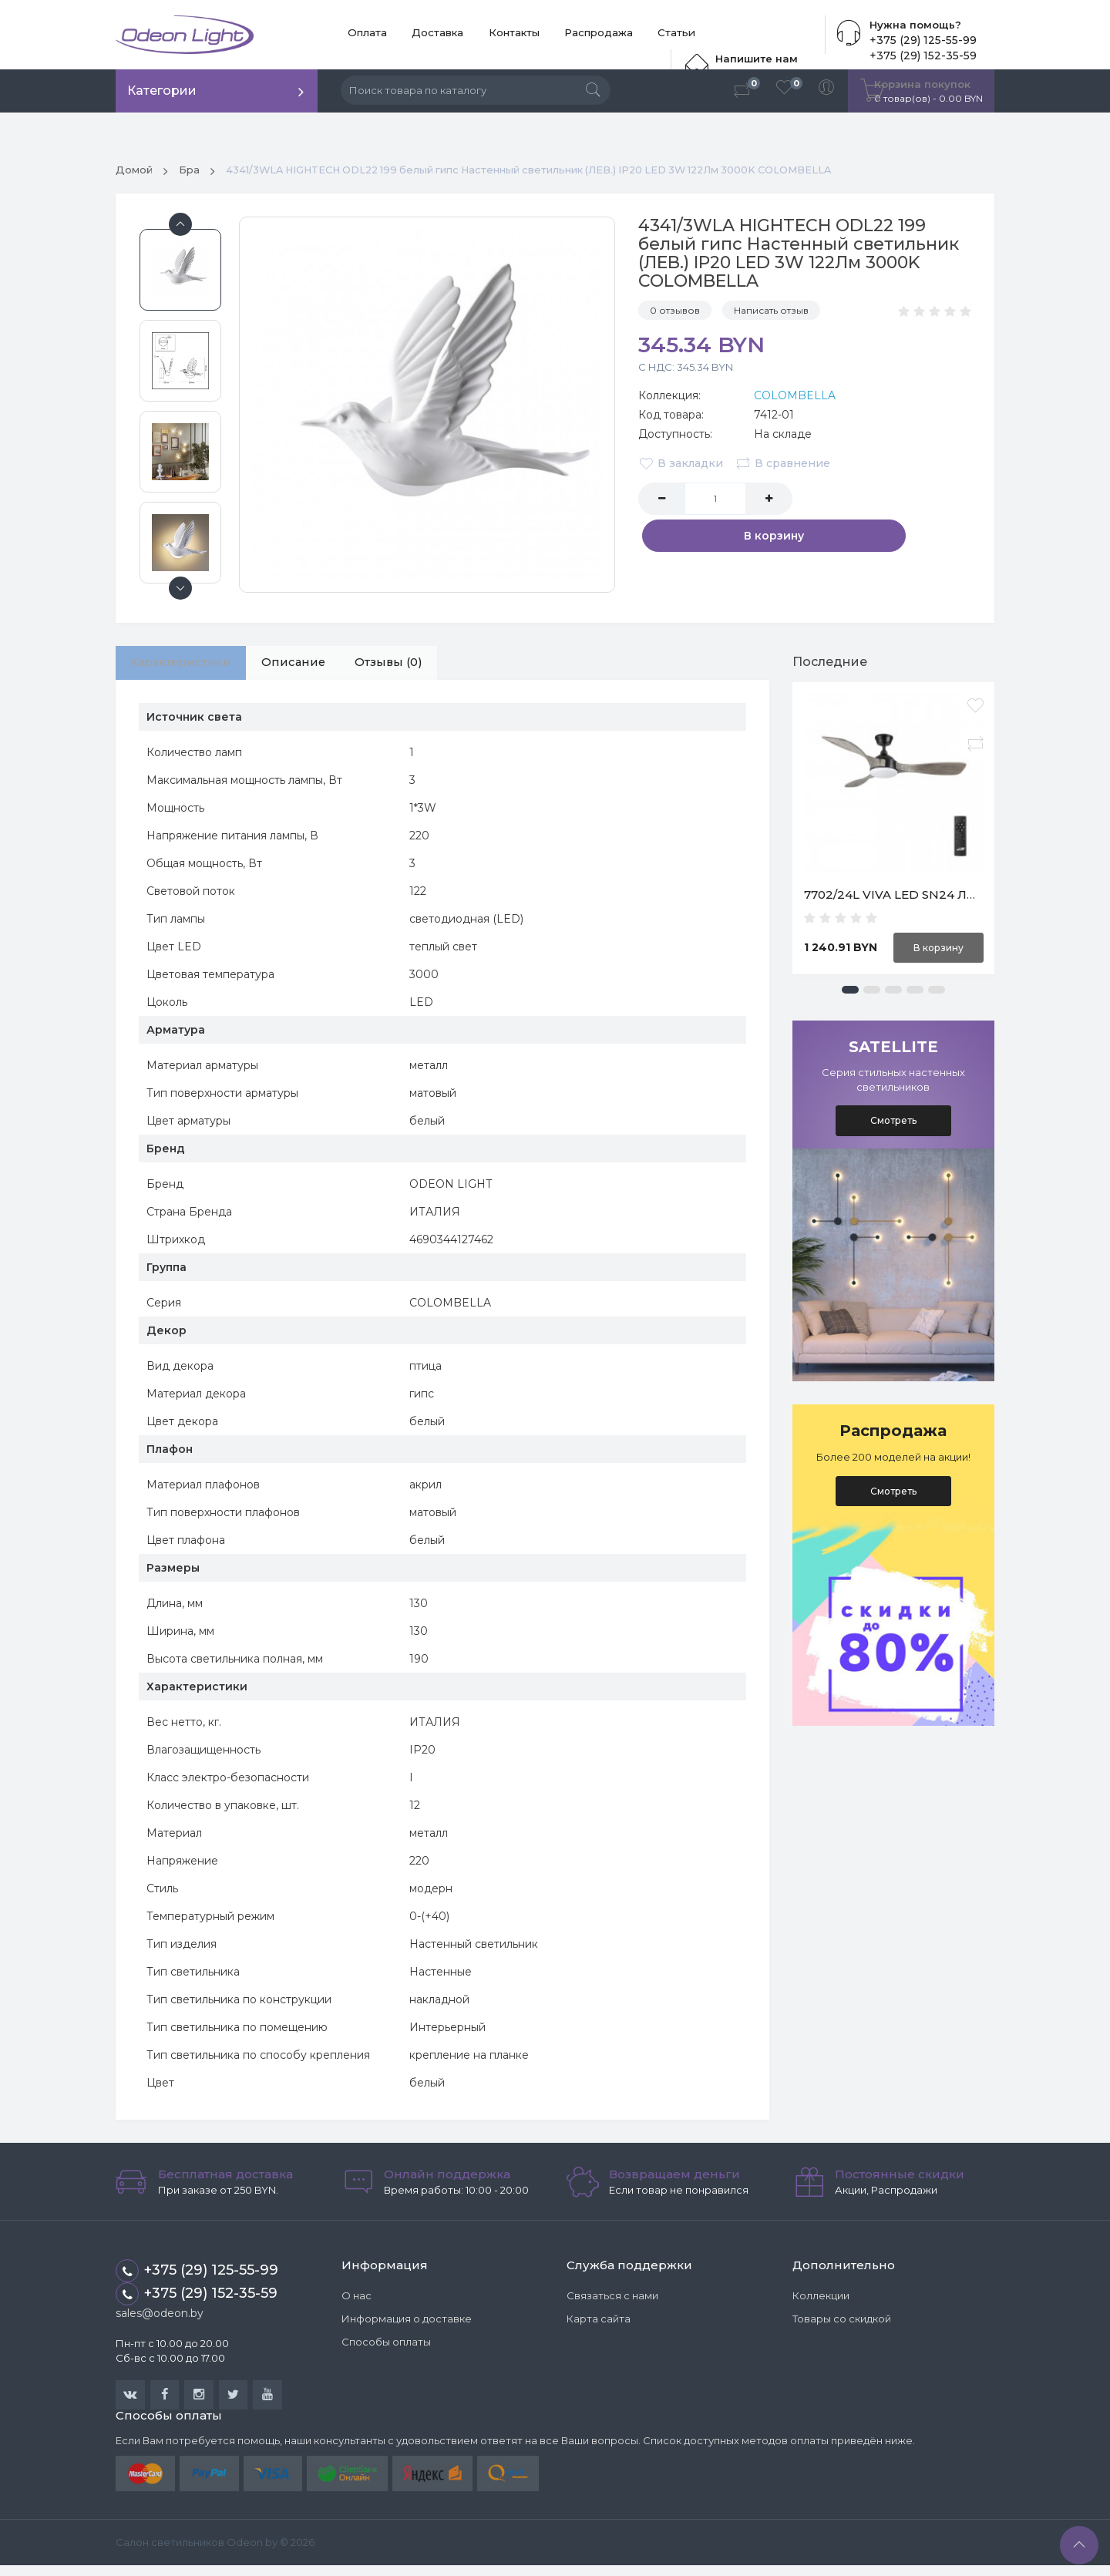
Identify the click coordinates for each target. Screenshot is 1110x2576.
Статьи (630, 35)
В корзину (886, 502)
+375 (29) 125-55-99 (920, 40)
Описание (314, 668)
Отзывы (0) (420, 668)
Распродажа (562, 35)
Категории (162, 90)
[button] (850, 993)
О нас (356, 2304)
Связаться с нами (612, 2304)
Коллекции (820, 2304)
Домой (135, 174)
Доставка (421, 35)
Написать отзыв (771, 315)
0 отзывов (675, 315)
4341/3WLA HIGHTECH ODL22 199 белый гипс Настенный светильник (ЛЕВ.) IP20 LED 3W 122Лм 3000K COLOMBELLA (572, 174)
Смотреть (893, 1125)
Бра (192, 174)
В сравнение (785, 467)
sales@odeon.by (160, 2322)
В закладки (680, 467)
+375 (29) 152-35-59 (197, 2303)
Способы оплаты (386, 2350)
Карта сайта (599, 2327)
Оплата (361, 35)
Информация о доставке (406, 2327)
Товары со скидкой (841, 2327)
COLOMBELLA (795, 399)
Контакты (486, 35)
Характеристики (188, 668)
